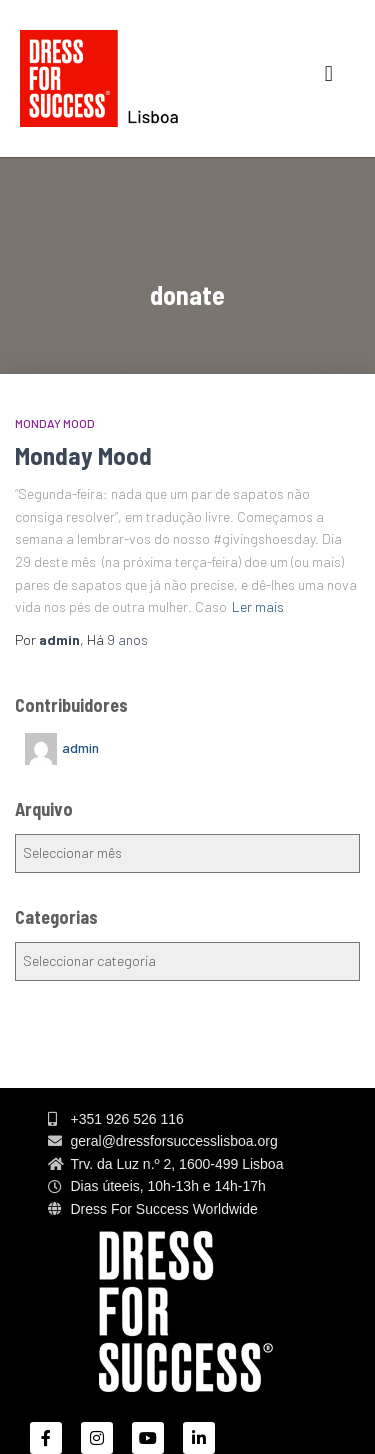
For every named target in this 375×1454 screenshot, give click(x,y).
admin (80, 747)
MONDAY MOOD (55, 423)
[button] (328, 73)
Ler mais (258, 606)
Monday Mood (83, 455)
